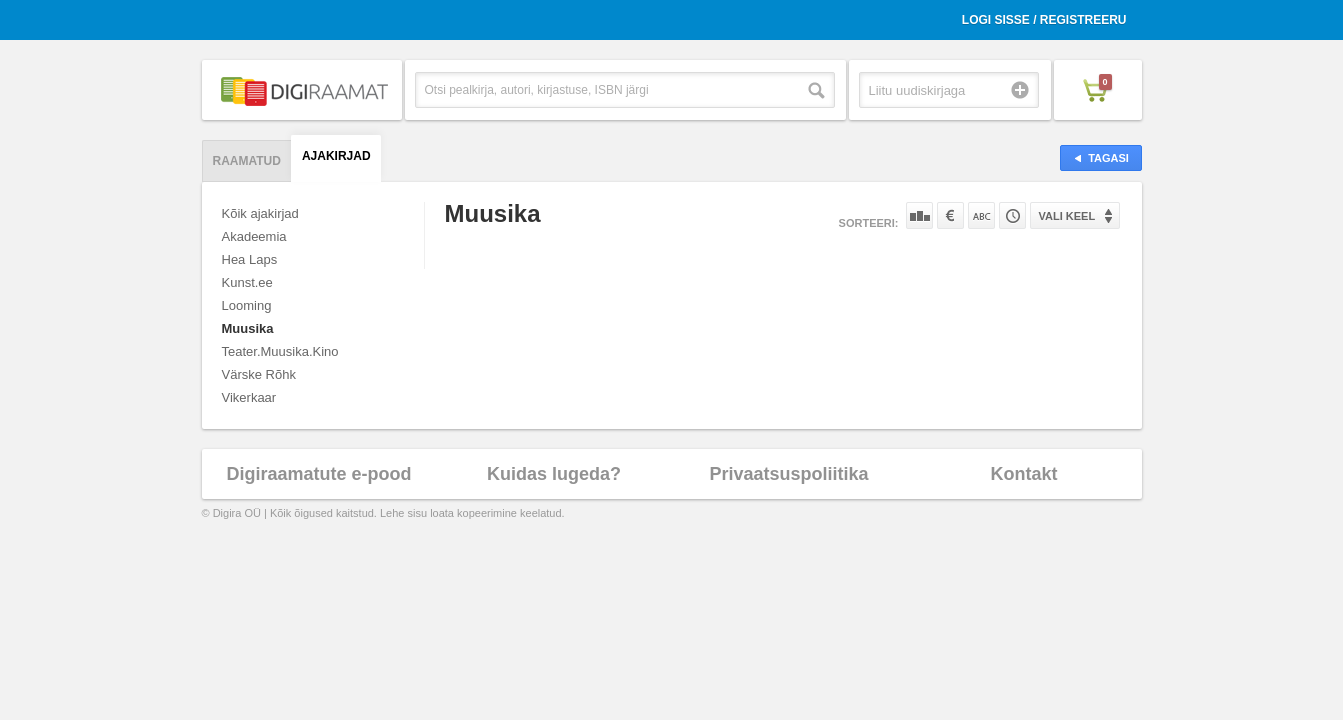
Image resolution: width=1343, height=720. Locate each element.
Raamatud (247, 161)
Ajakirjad (336, 156)
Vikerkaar (249, 397)
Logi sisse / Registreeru (1044, 20)
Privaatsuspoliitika (788, 474)
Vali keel (1067, 216)
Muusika (248, 328)
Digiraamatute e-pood (318, 474)
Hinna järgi (950, 215)
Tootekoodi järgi (1012, 215)
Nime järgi (981, 215)
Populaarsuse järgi (919, 215)
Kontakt (1024, 474)
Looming (247, 305)
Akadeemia (254, 236)
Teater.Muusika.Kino (280, 351)
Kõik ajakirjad (260, 213)
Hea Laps (250, 259)
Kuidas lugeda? (554, 474)
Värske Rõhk (259, 374)
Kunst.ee (247, 282)
